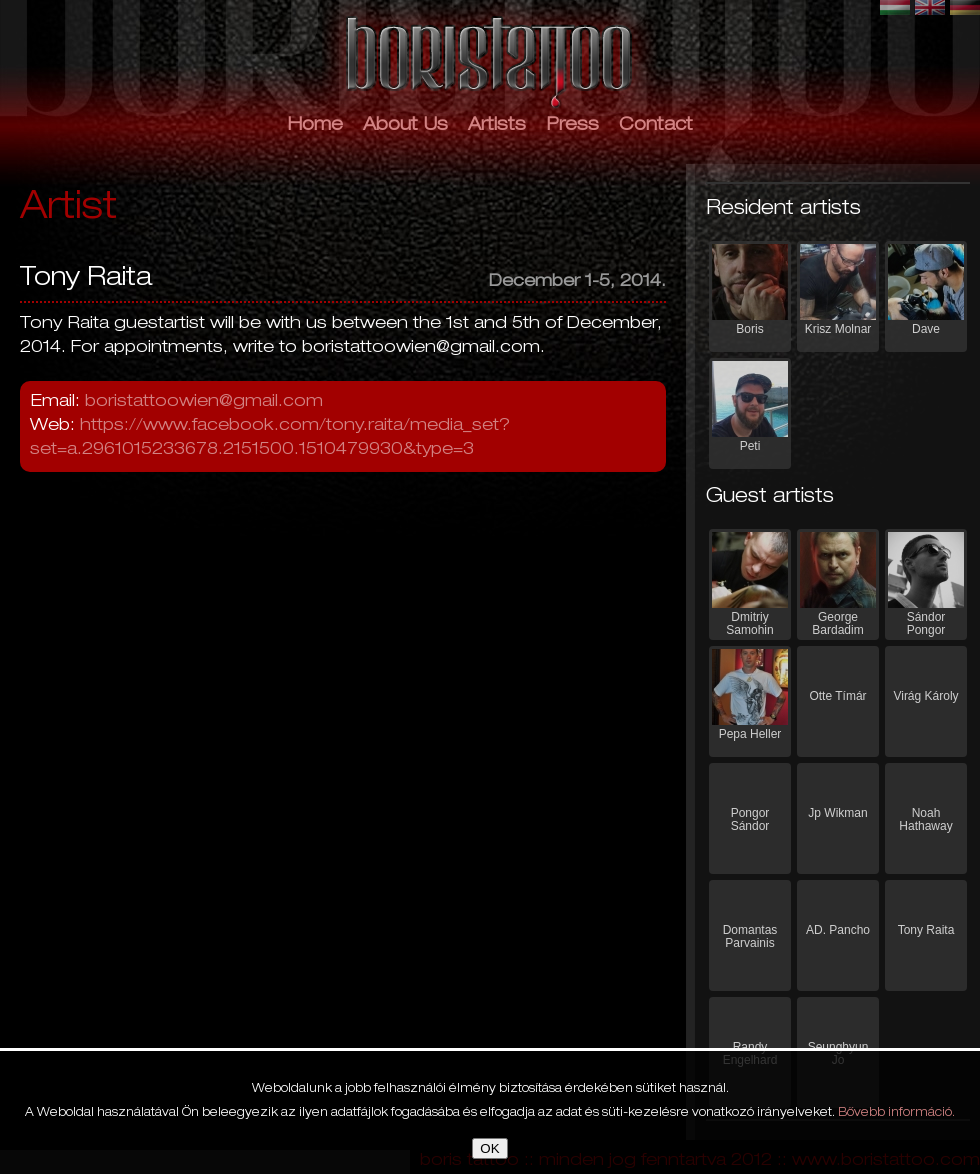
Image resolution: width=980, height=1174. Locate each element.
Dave (926, 329)
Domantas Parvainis (750, 936)
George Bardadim (837, 623)
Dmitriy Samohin (749, 623)
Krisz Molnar (838, 329)
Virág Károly (925, 696)
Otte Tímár (837, 696)
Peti (750, 446)
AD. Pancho (838, 930)
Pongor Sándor (750, 819)
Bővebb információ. (896, 1113)
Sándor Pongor (926, 623)
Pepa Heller (750, 734)
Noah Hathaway (925, 819)
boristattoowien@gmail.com (204, 402)
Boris (749, 329)
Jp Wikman (837, 813)
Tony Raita (926, 930)
